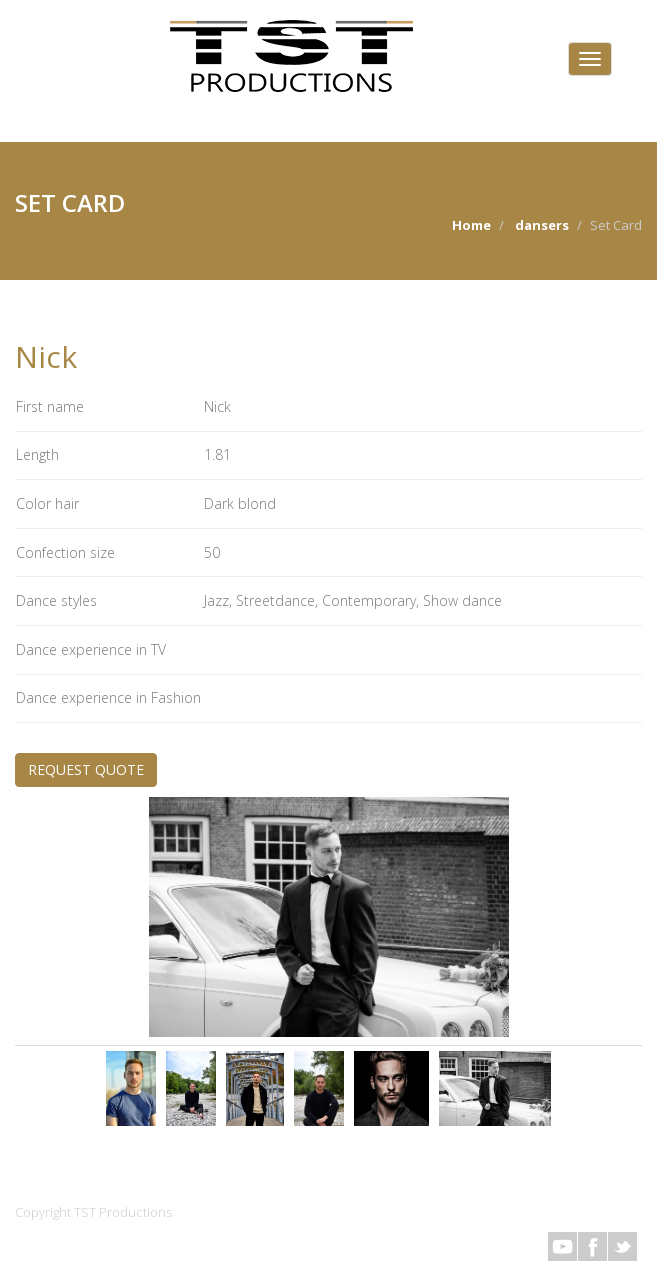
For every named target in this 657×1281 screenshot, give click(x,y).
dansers (542, 225)
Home (471, 225)
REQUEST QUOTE (86, 769)
